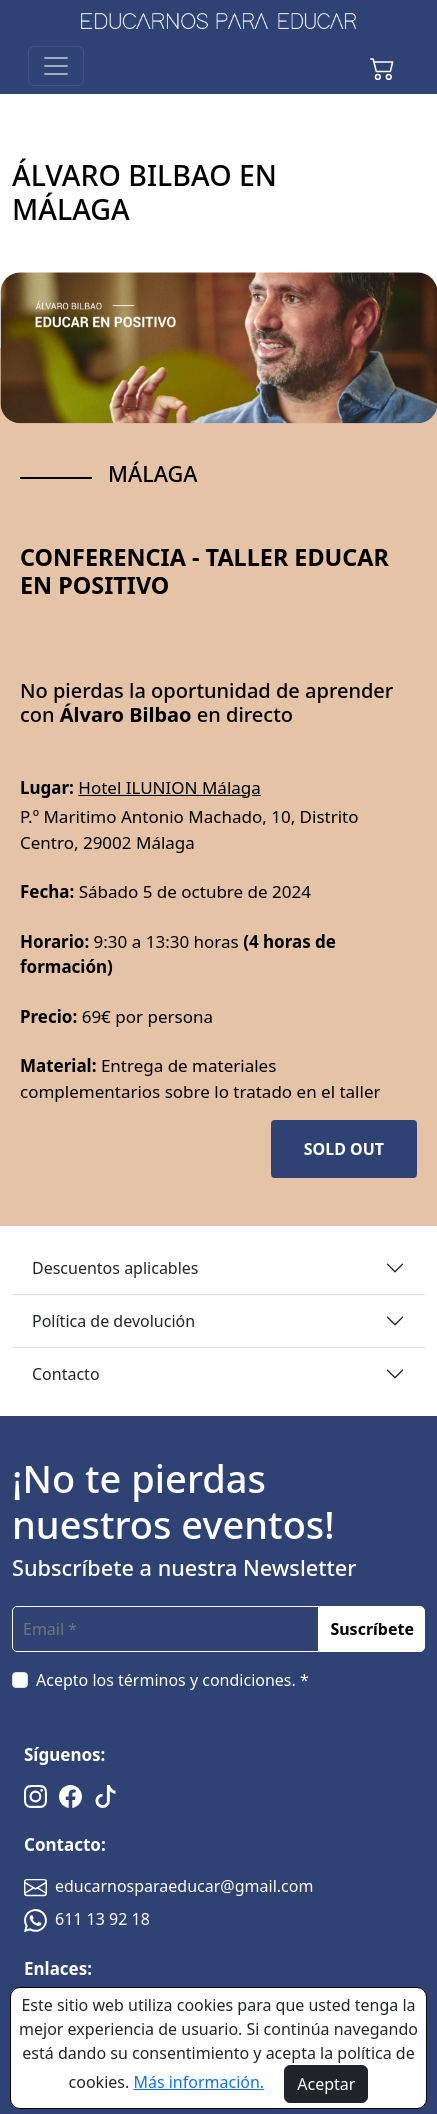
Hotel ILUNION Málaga (169, 787)
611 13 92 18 (87, 1919)
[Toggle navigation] (56, 66)
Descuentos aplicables (115, 1268)
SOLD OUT (344, 1149)
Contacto (66, 1374)
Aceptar (326, 2084)
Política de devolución (113, 1321)
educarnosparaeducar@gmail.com (168, 1886)
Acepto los (172, 1680)
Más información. (198, 2082)
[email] (165, 1629)
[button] (382, 66)
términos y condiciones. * (213, 1680)
